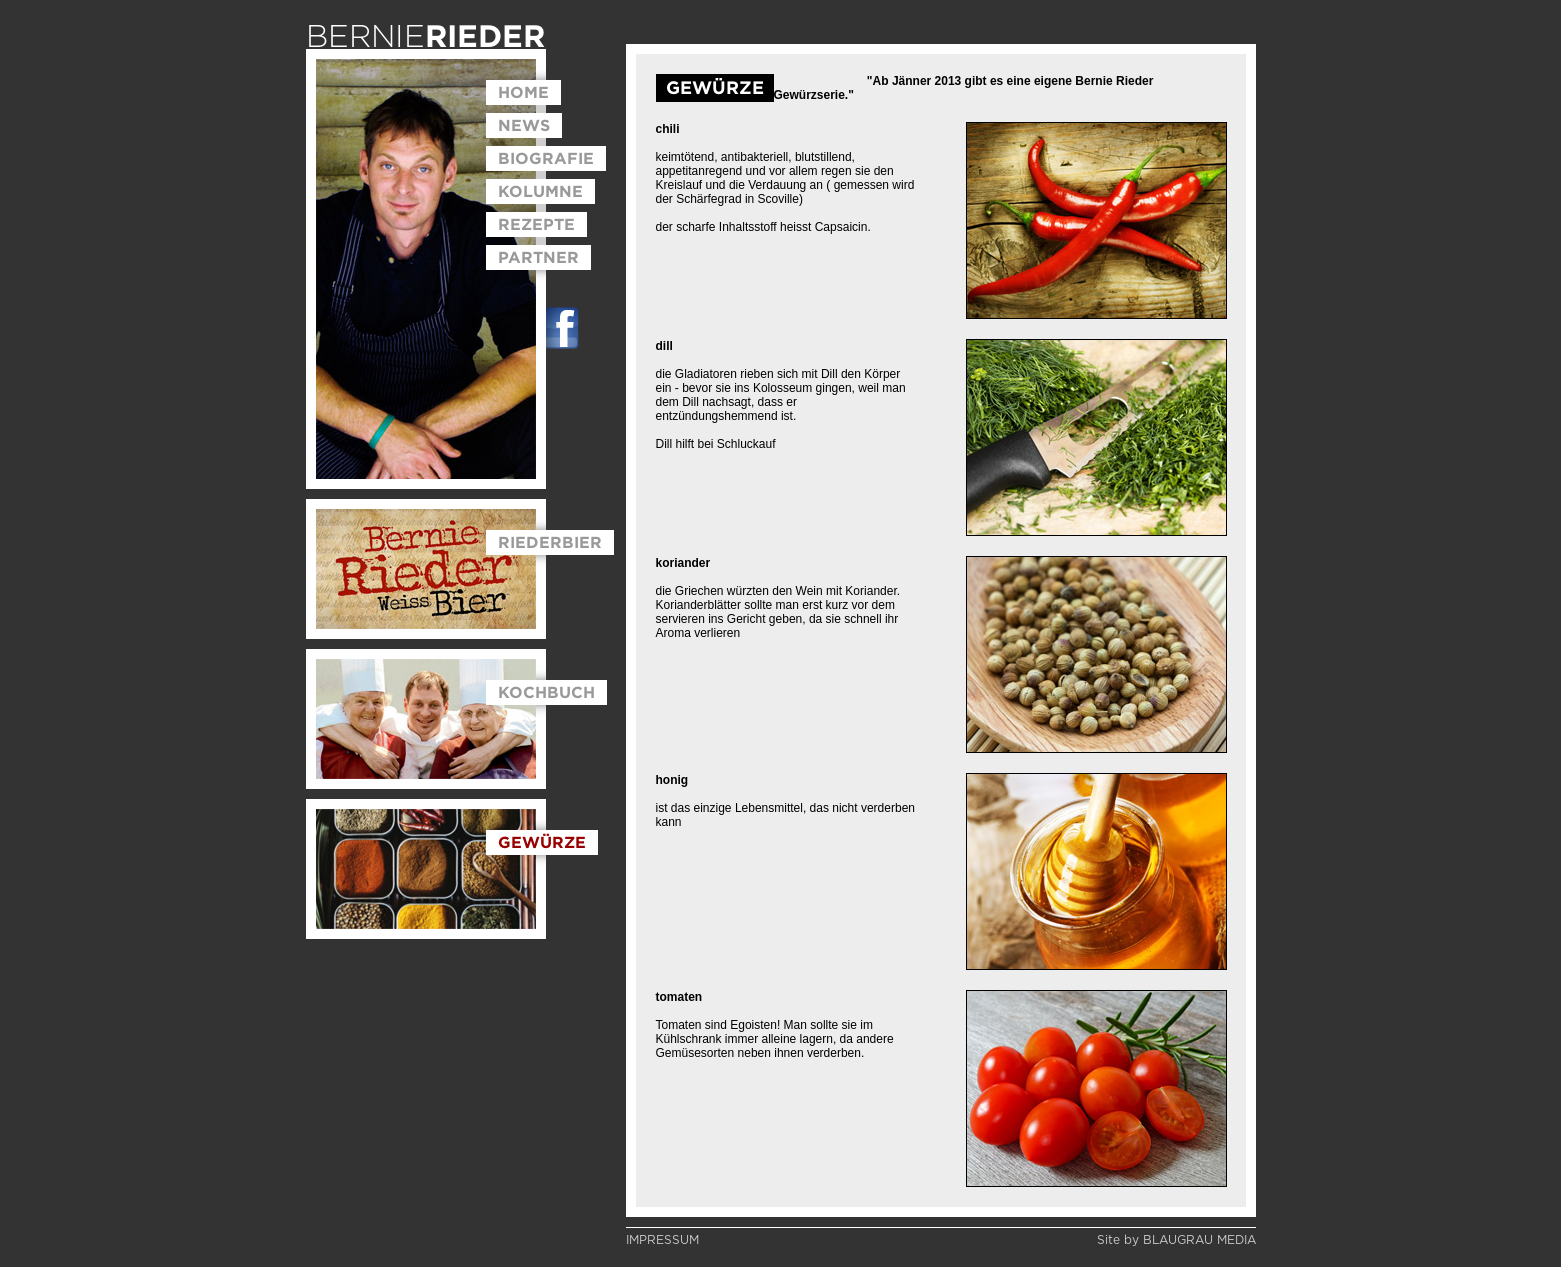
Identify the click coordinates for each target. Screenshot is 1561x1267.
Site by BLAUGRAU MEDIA (1176, 1240)
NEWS (524, 125)
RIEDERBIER (550, 542)
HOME (523, 92)
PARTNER (538, 257)
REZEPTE (536, 224)
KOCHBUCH (546, 692)
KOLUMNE (540, 191)
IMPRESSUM (662, 1240)
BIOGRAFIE (546, 158)
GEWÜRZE (542, 842)
